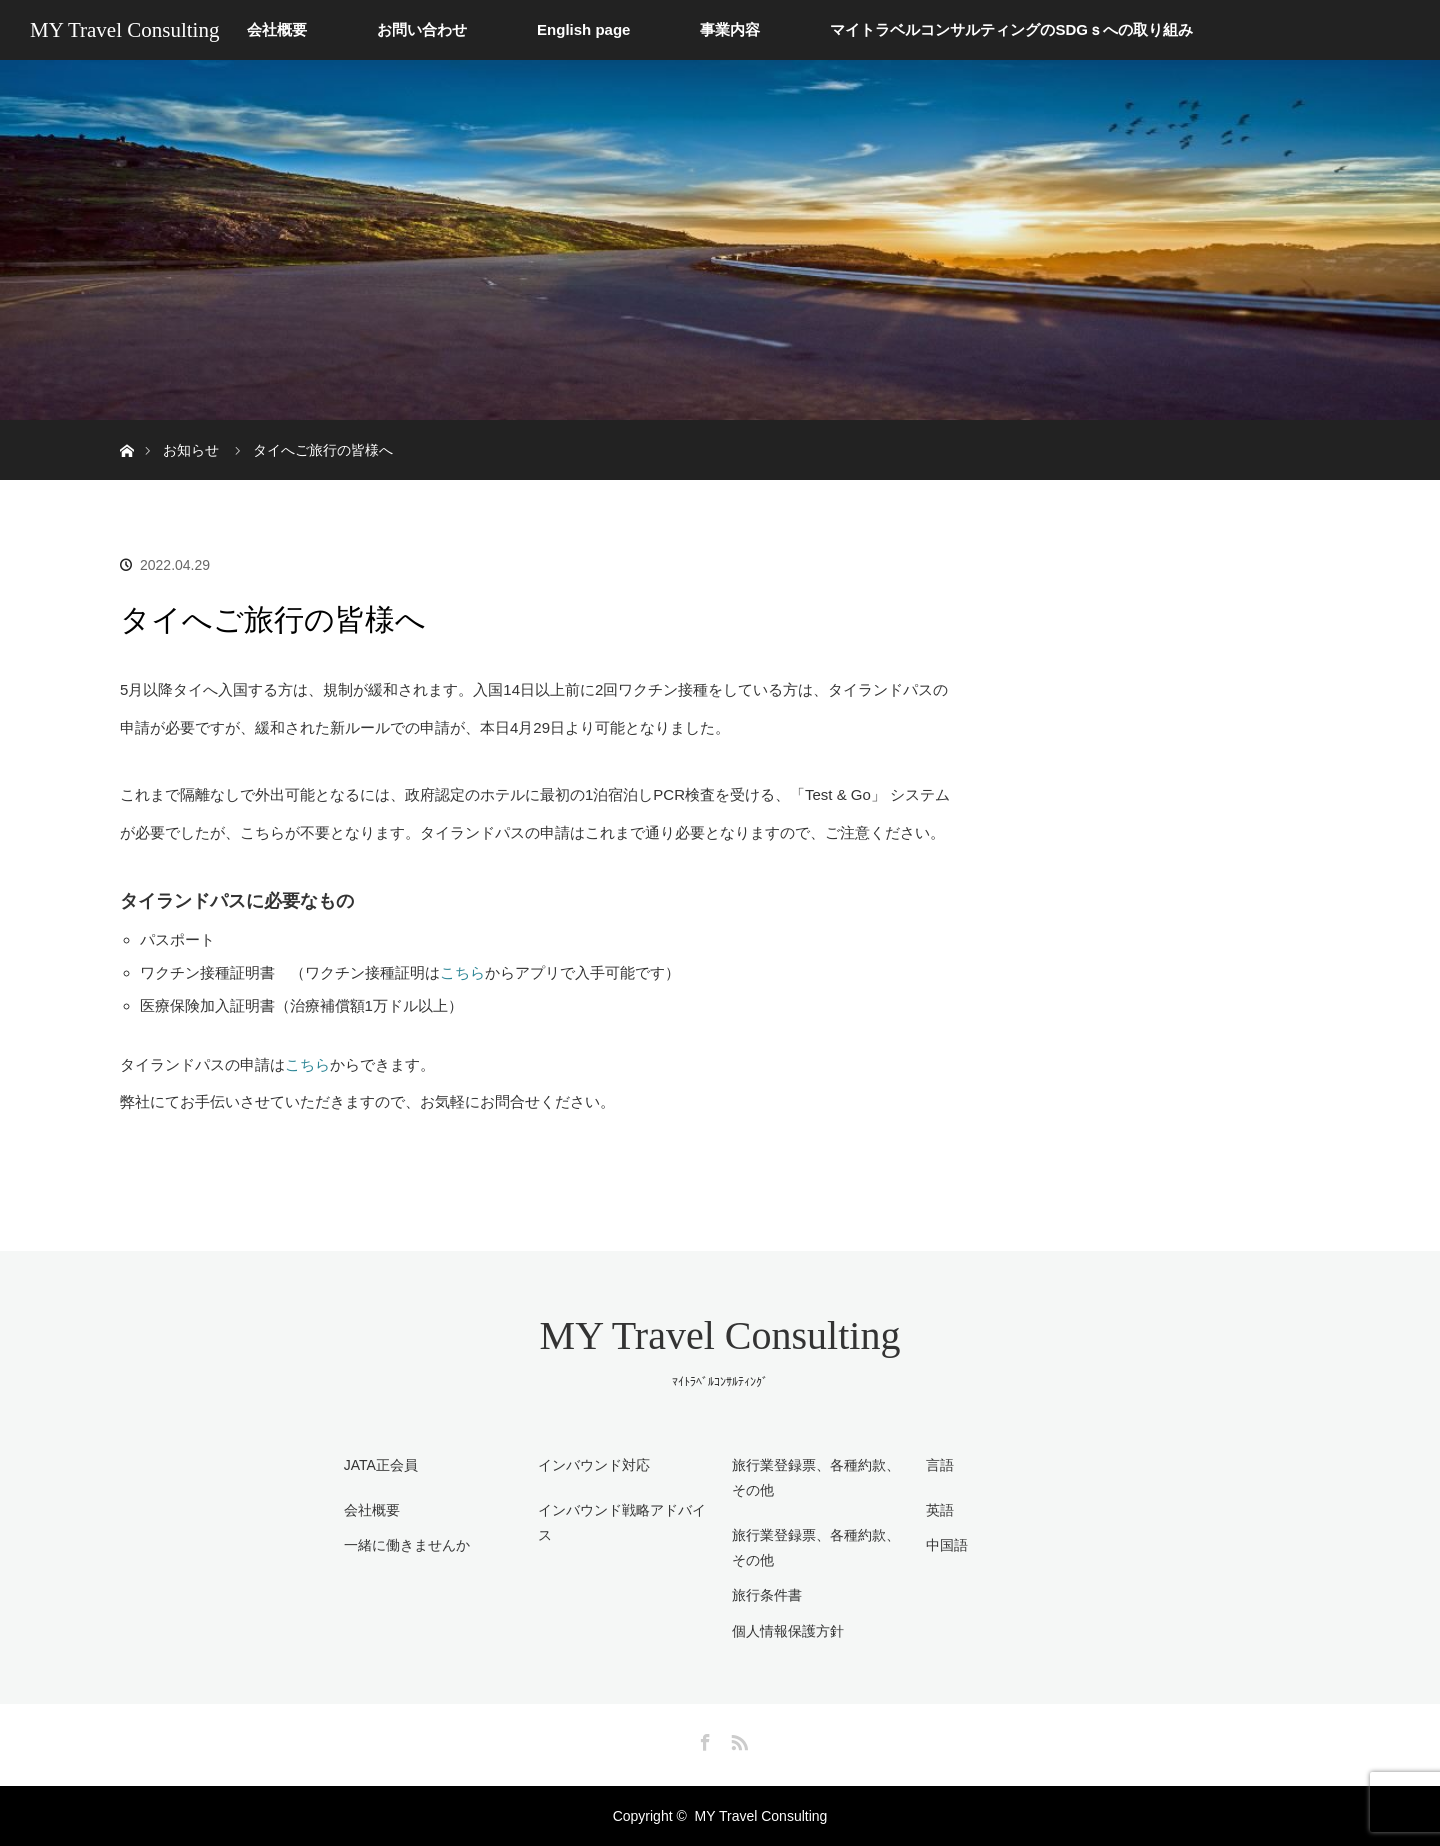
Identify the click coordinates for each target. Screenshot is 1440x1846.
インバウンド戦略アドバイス (622, 1522)
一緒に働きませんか (407, 1545)
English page (583, 29)
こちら (462, 972)
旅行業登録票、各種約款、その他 (816, 1547)
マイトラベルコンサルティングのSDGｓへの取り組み (1011, 29)
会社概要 (277, 29)
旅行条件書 (767, 1595)
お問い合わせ (422, 29)
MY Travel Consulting (124, 30)
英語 (940, 1510)
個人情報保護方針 (788, 1631)
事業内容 (730, 29)
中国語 (947, 1545)
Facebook (703, 1739)
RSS (737, 1739)
